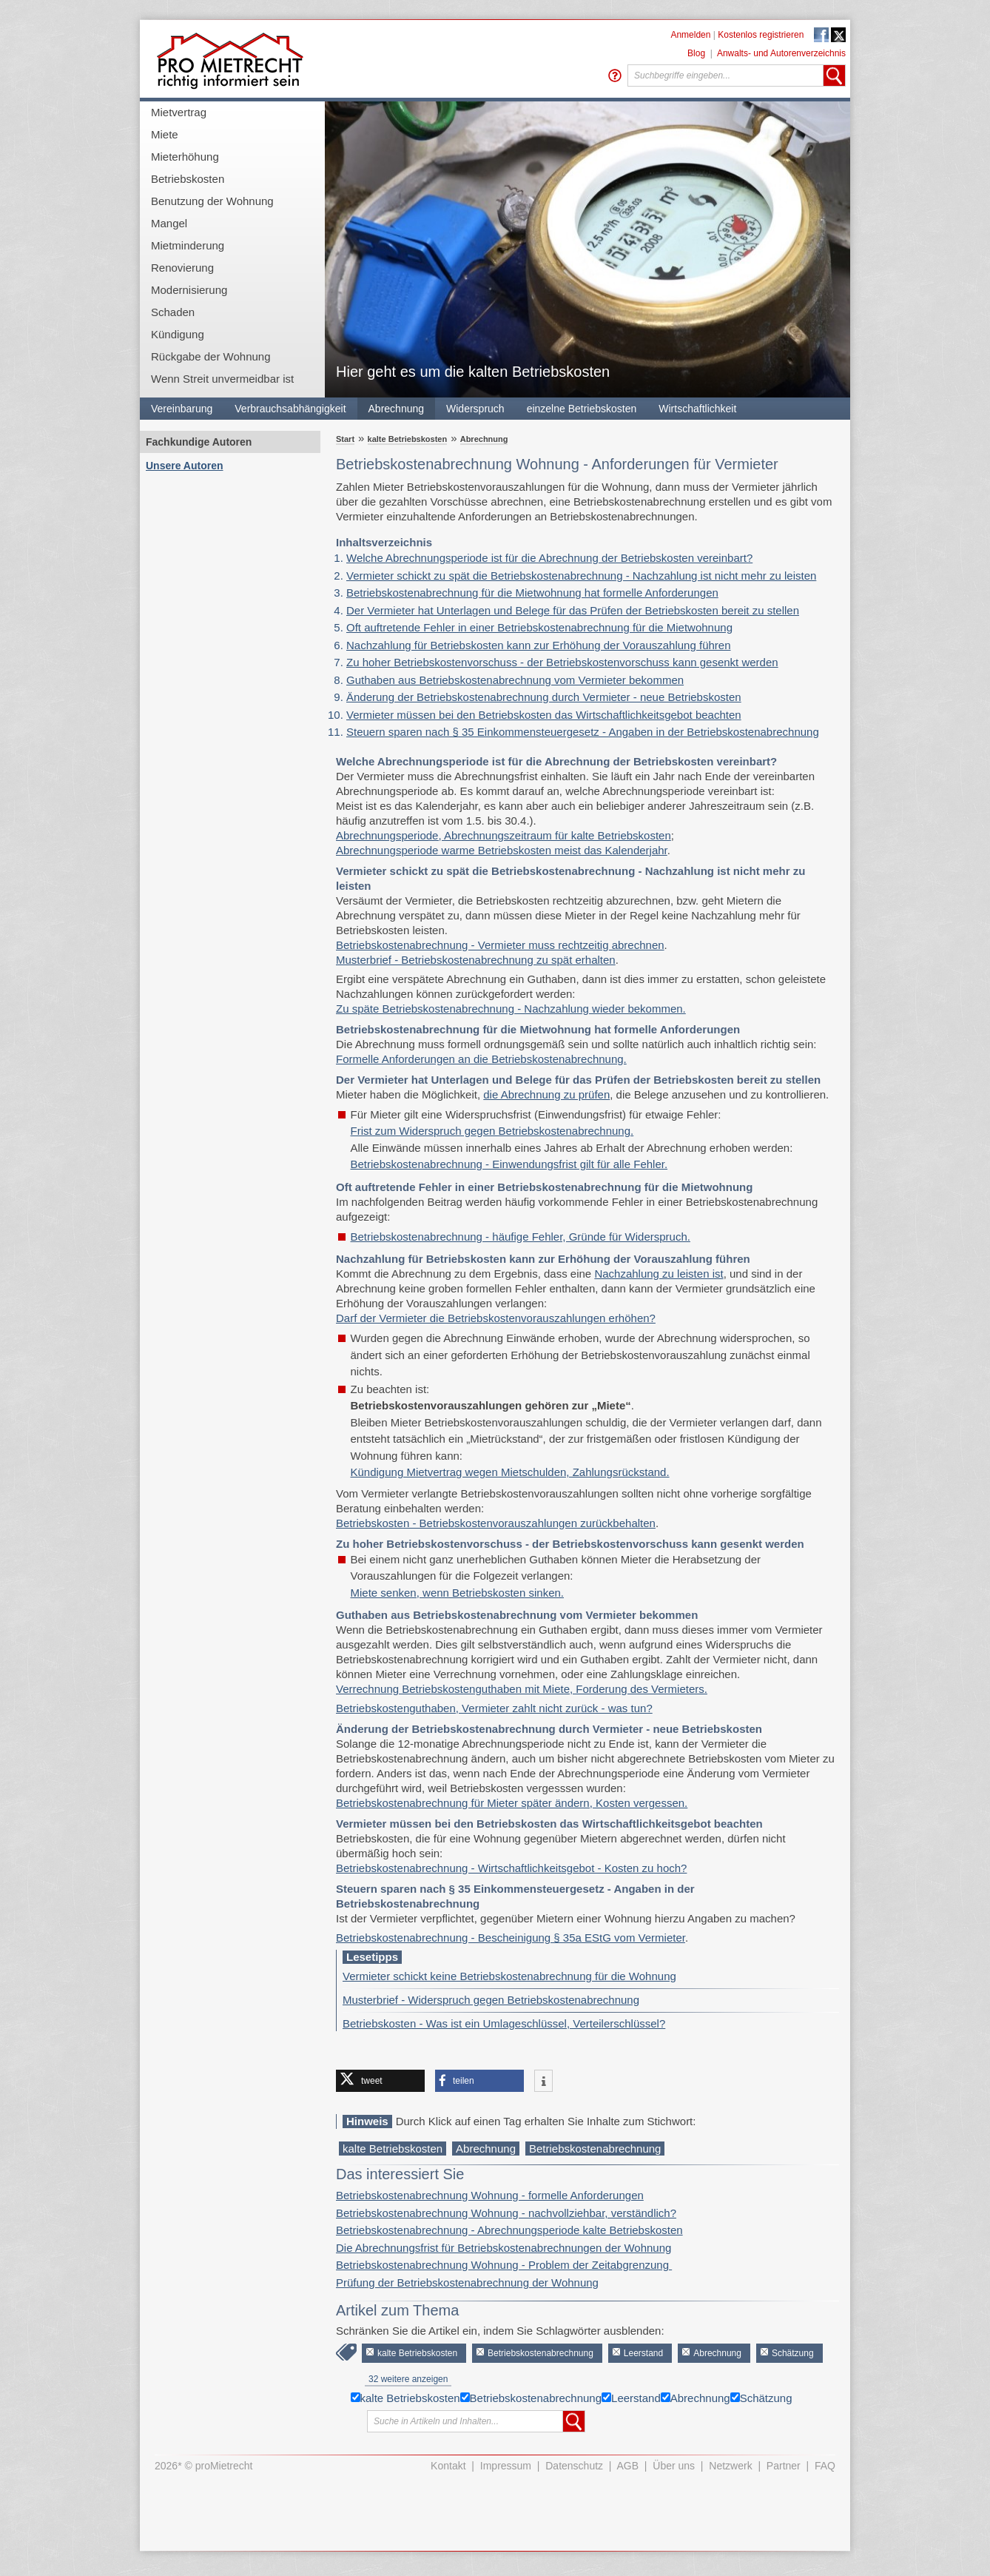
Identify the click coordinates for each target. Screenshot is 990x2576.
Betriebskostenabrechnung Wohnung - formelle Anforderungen (490, 2195)
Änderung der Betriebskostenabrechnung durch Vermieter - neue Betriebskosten (543, 697)
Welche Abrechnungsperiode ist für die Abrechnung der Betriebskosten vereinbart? (549, 557)
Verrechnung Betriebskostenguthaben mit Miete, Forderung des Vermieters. (521, 1689)
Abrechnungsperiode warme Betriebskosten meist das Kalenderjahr (501, 850)
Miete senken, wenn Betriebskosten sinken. (458, 1592)
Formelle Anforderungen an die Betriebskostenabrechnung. (481, 1059)
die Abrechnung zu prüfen (546, 1094)
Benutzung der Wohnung (212, 201)
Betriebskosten (187, 178)
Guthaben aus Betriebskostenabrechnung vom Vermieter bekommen (515, 680)
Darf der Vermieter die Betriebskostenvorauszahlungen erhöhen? (496, 1318)
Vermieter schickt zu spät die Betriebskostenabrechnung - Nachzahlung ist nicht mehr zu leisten (581, 575)
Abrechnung (396, 409)
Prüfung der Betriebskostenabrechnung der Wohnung (467, 2282)
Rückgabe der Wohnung (211, 356)
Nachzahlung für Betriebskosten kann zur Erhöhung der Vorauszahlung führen (538, 645)
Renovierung (182, 267)
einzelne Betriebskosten (582, 409)
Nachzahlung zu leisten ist (658, 1273)
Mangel (169, 223)
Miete (164, 134)
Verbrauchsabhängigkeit (290, 409)
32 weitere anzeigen (408, 2379)
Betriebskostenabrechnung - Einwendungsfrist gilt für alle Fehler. (509, 1164)
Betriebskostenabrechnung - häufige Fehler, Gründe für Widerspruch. (520, 1236)
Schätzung (793, 2353)
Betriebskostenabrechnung (595, 2148)
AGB (628, 2466)
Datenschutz (574, 2466)
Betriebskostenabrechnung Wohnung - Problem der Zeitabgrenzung (504, 2264)
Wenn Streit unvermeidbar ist (222, 378)
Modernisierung (189, 290)
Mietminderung (187, 245)
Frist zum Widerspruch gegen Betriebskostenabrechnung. (492, 1130)
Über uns (674, 2466)
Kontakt (448, 2466)
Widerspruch (475, 409)
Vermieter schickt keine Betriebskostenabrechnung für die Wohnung (509, 1976)
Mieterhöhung (185, 156)
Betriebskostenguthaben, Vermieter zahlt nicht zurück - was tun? (494, 1708)
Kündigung (177, 334)
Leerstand (643, 2353)
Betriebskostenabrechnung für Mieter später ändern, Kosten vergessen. (511, 1803)
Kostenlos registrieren (761, 35)
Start (345, 439)
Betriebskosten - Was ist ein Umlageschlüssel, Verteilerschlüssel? (504, 2023)
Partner (784, 2466)
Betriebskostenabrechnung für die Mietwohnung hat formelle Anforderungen (532, 592)
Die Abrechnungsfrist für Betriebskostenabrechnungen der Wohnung (503, 2247)
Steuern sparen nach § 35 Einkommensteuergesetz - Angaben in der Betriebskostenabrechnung (582, 731)
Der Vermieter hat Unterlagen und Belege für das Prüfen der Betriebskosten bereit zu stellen (572, 610)
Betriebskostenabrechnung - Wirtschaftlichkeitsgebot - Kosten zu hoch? (511, 1868)
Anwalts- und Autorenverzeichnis (781, 53)
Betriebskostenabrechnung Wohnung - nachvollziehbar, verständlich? (506, 2213)
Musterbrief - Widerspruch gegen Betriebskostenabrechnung (491, 1999)
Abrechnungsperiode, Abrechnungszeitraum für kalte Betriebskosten (503, 835)
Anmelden (690, 35)
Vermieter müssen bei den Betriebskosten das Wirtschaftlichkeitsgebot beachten (543, 714)
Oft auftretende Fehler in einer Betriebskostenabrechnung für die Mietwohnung (539, 627)
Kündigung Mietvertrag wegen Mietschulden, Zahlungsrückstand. (510, 1472)
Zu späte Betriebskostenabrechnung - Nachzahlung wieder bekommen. (511, 1008)
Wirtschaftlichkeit (697, 409)
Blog (696, 53)
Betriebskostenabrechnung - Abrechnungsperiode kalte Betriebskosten (509, 2230)
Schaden (173, 312)
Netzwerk (730, 2466)
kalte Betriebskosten (408, 439)
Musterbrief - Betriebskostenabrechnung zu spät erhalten (476, 959)
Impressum (505, 2466)
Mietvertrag (178, 112)
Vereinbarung (181, 409)
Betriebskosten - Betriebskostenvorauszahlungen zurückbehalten (496, 1523)
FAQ (825, 2466)
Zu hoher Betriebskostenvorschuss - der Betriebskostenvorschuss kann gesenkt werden (562, 662)
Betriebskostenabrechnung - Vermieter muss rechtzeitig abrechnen (500, 945)
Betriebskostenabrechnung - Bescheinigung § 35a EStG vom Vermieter (510, 1937)
